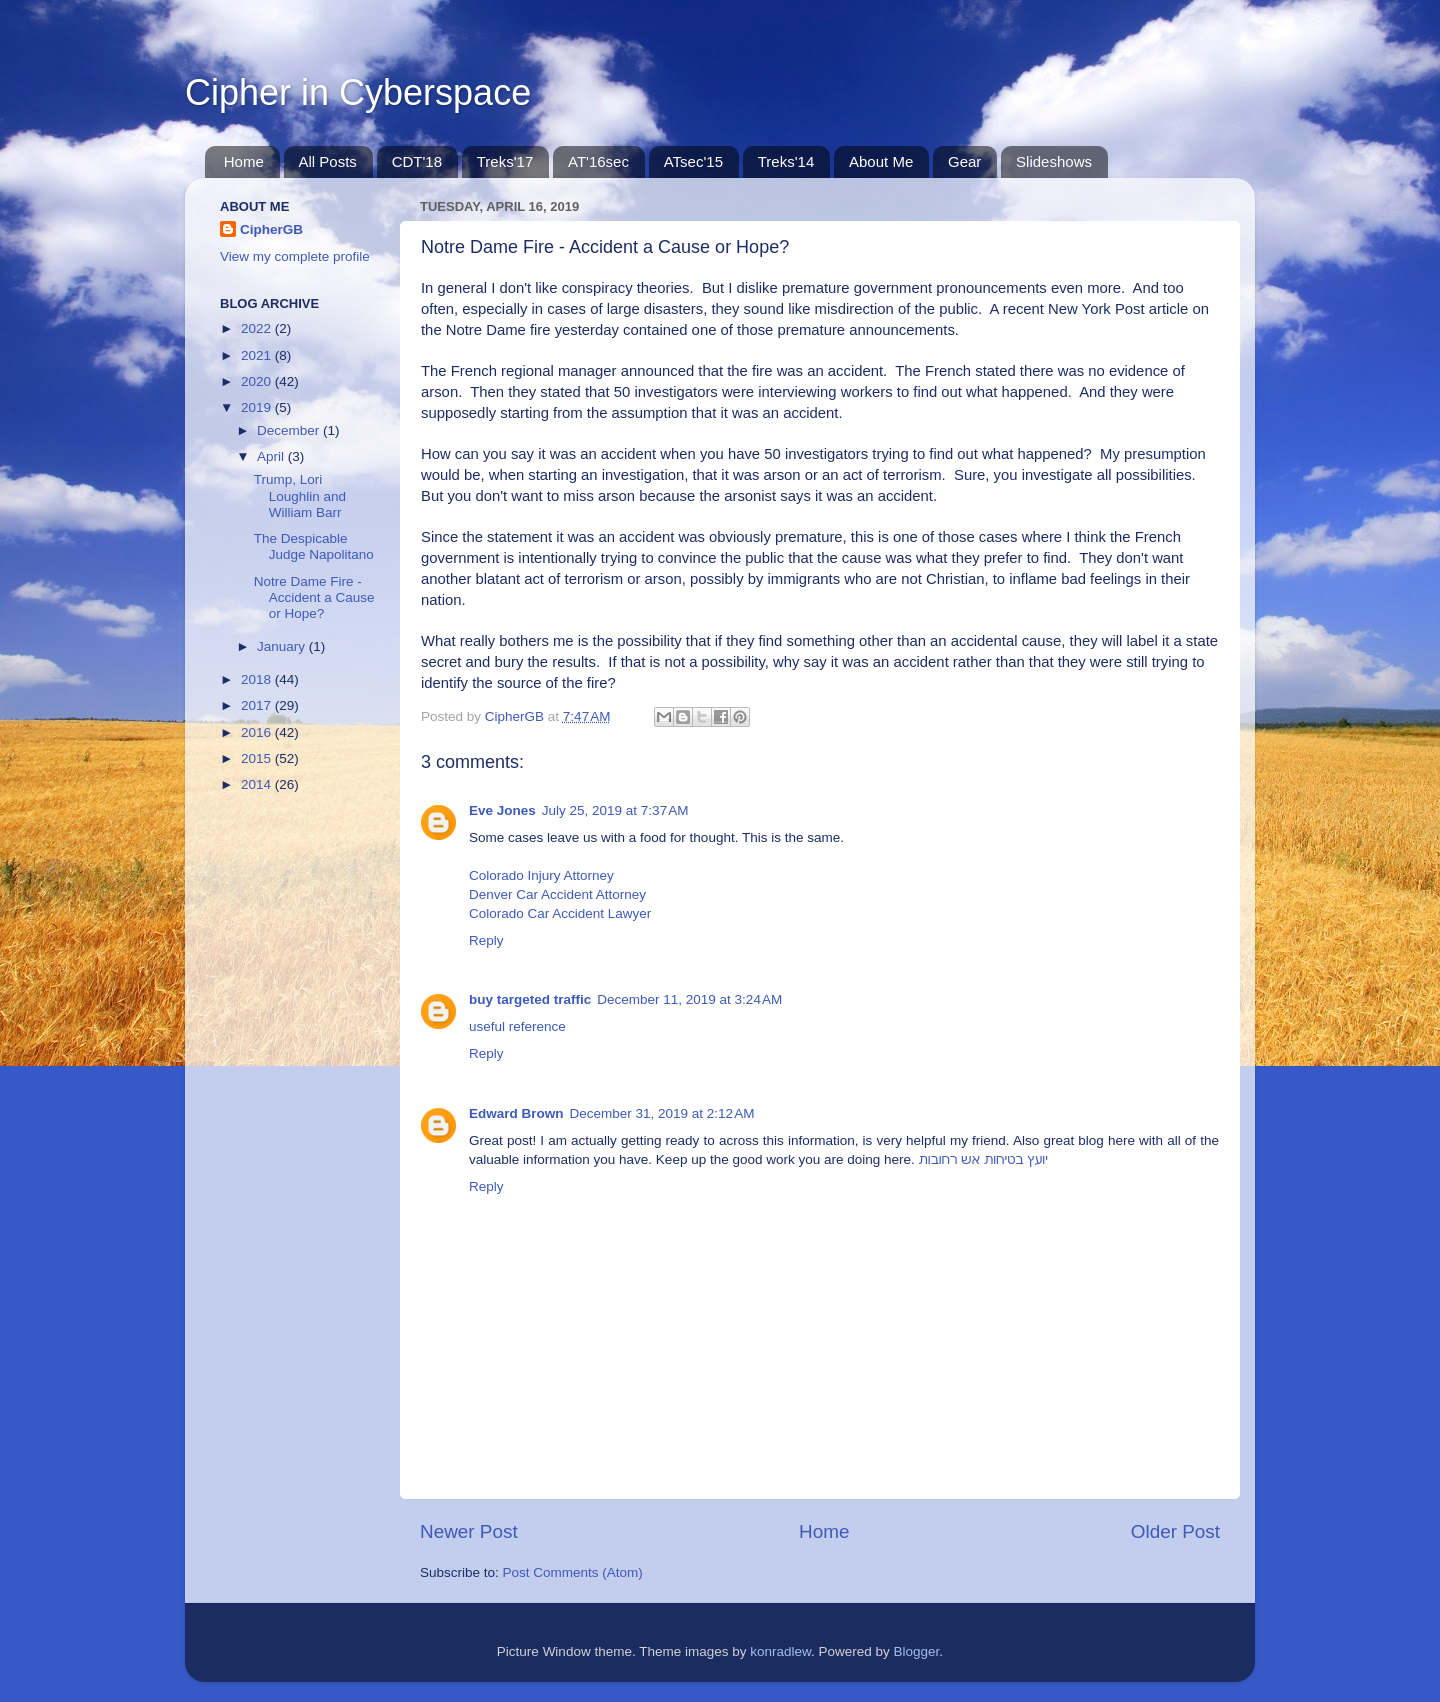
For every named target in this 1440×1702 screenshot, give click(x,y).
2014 (258, 784)
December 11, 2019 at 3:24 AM (689, 999)
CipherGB (271, 229)
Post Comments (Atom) (573, 1572)
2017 (258, 705)
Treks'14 (786, 161)
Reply (486, 940)
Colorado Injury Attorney (541, 875)
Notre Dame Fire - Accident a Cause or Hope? (314, 597)
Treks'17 (505, 161)
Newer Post (469, 1531)
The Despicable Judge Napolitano (314, 546)
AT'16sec (598, 161)
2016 (258, 732)
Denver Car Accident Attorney (557, 894)
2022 (258, 328)
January (283, 646)
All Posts (328, 161)
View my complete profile (295, 256)
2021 (258, 355)
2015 (258, 758)
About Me (881, 161)
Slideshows (1054, 161)
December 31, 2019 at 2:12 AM (662, 1113)
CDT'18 (417, 161)
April (272, 456)
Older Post (1175, 1531)
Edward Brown (516, 1113)
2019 (258, 407)
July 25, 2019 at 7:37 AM (615, 810)
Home (244, 161)
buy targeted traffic (530, 999)
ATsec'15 (693, 161)
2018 (258, 679)
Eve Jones (502, 810)
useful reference (517, 1026)
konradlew (780, 1651)
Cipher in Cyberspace (358, 92)
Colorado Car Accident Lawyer (560, 913)
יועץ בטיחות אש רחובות (983, 1159)
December (290, 430)
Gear (964, 161)
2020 (258, 381)
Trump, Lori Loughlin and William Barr (300, 495)
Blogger (917, 1651)
